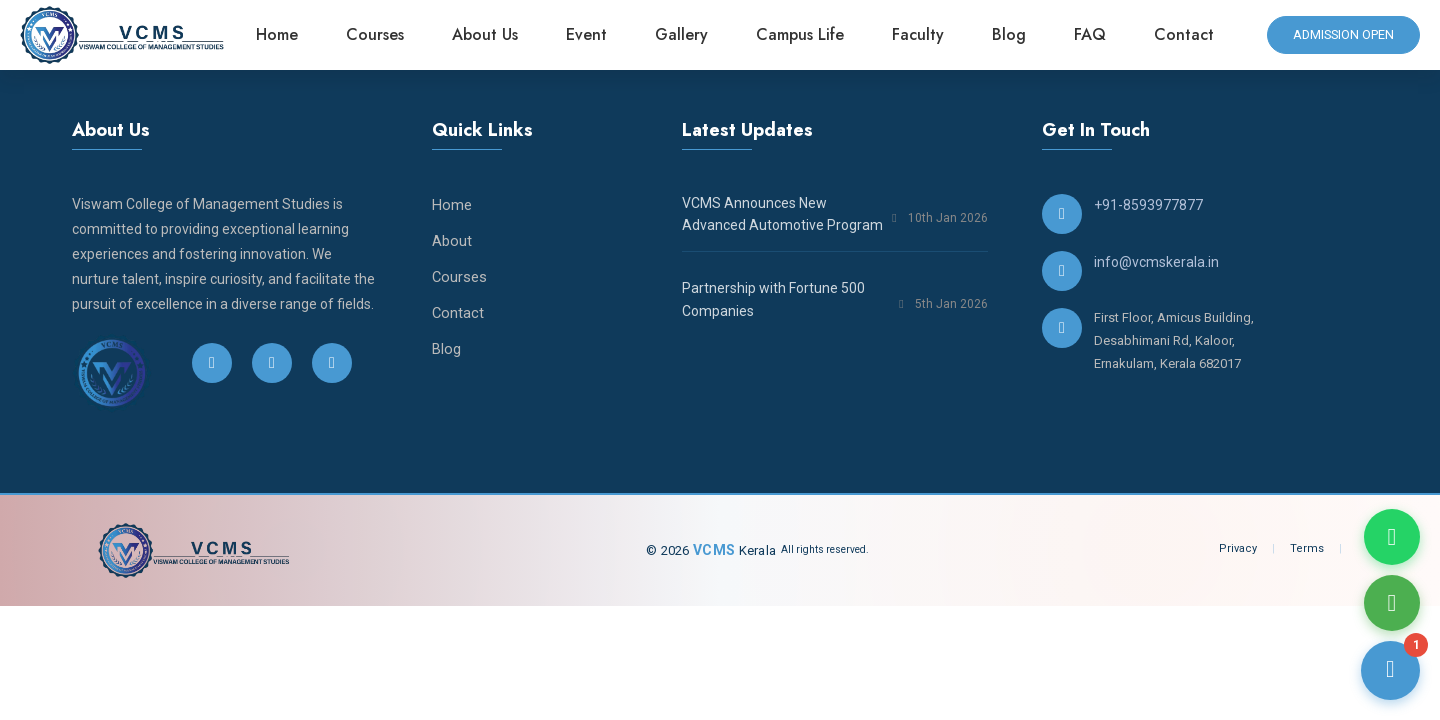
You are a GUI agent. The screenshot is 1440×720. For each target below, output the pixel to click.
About (452, 241)
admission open (1341, 34)
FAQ (1095, 34)
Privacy (1238, 548)
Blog (1014, 34)
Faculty (923, 34)
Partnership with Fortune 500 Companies (773, 299)
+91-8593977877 (1148, 205)
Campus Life (805, 34)
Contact (1189, 34)
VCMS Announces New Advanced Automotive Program (782, 214)
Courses (380, 34)
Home (282, 34)
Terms (1307, 548)
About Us (490, 34)
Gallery (686, 34)
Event (591, 34)
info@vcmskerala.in (1156, 262)
